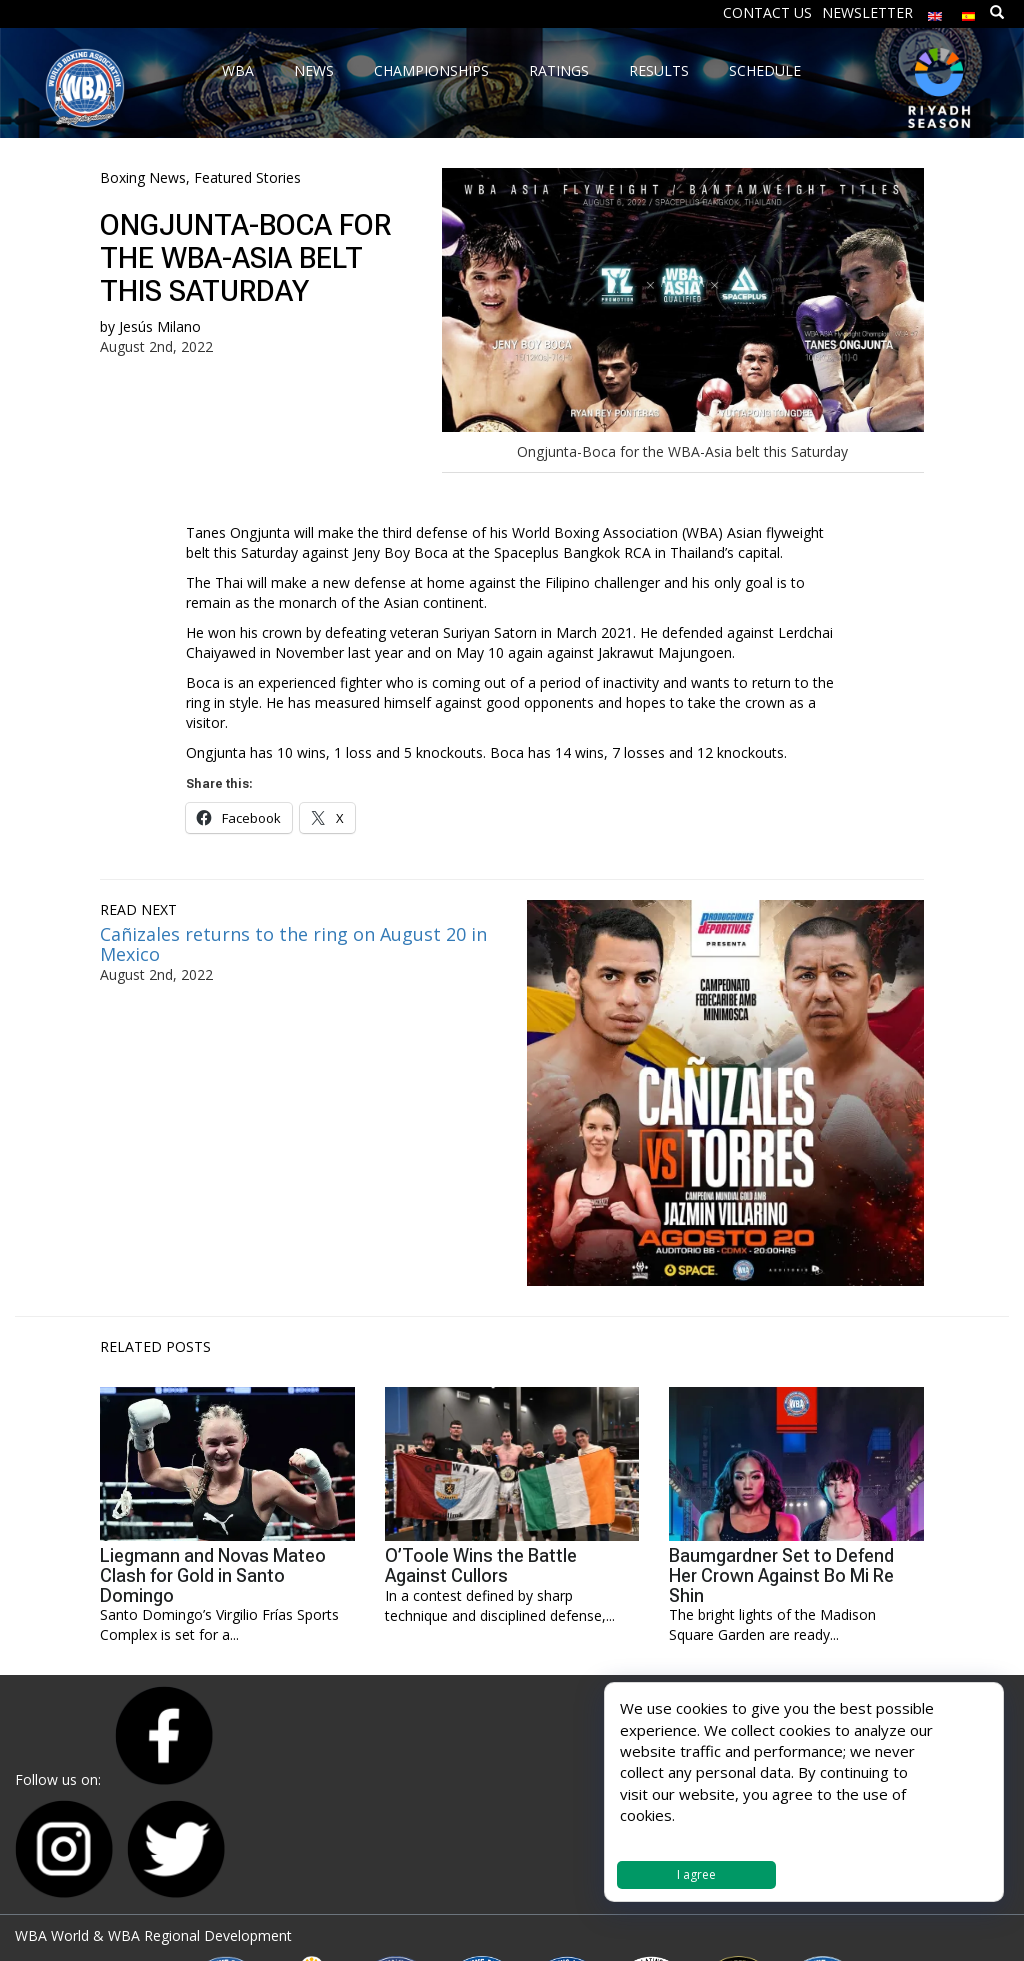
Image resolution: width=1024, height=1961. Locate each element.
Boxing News (143, 177)
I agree (696, 1874)
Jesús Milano (160, 326)
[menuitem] (935, 11)
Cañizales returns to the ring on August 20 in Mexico (293, 944)
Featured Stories (247, 177)
